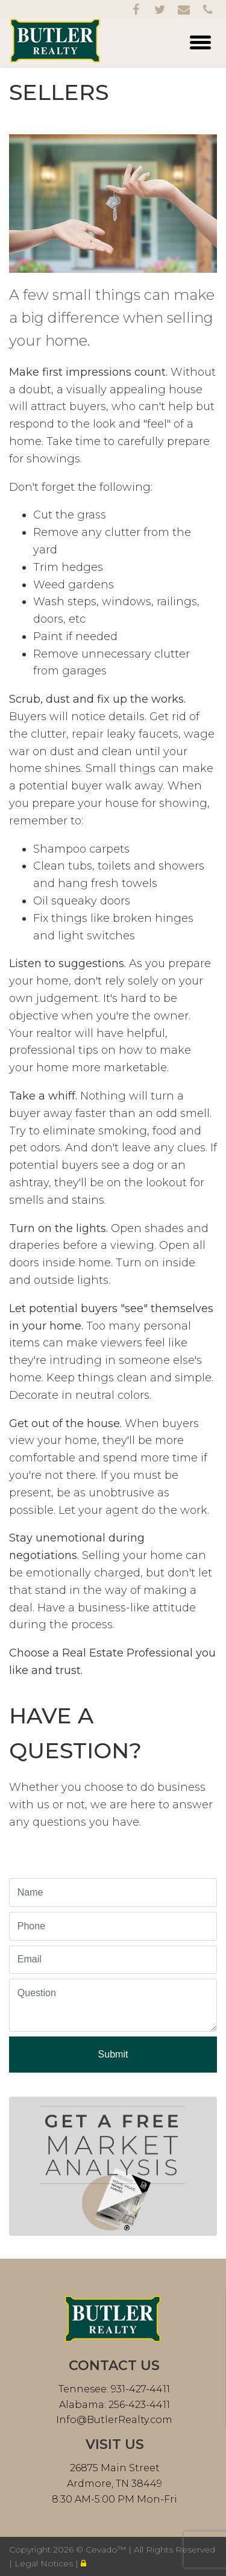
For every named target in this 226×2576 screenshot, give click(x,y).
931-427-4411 (139, 2389)
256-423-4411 (138, 2404)
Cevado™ (107, 2549)
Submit (113, 2054)
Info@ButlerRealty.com (114, 2419)
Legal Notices (44, 2563)
